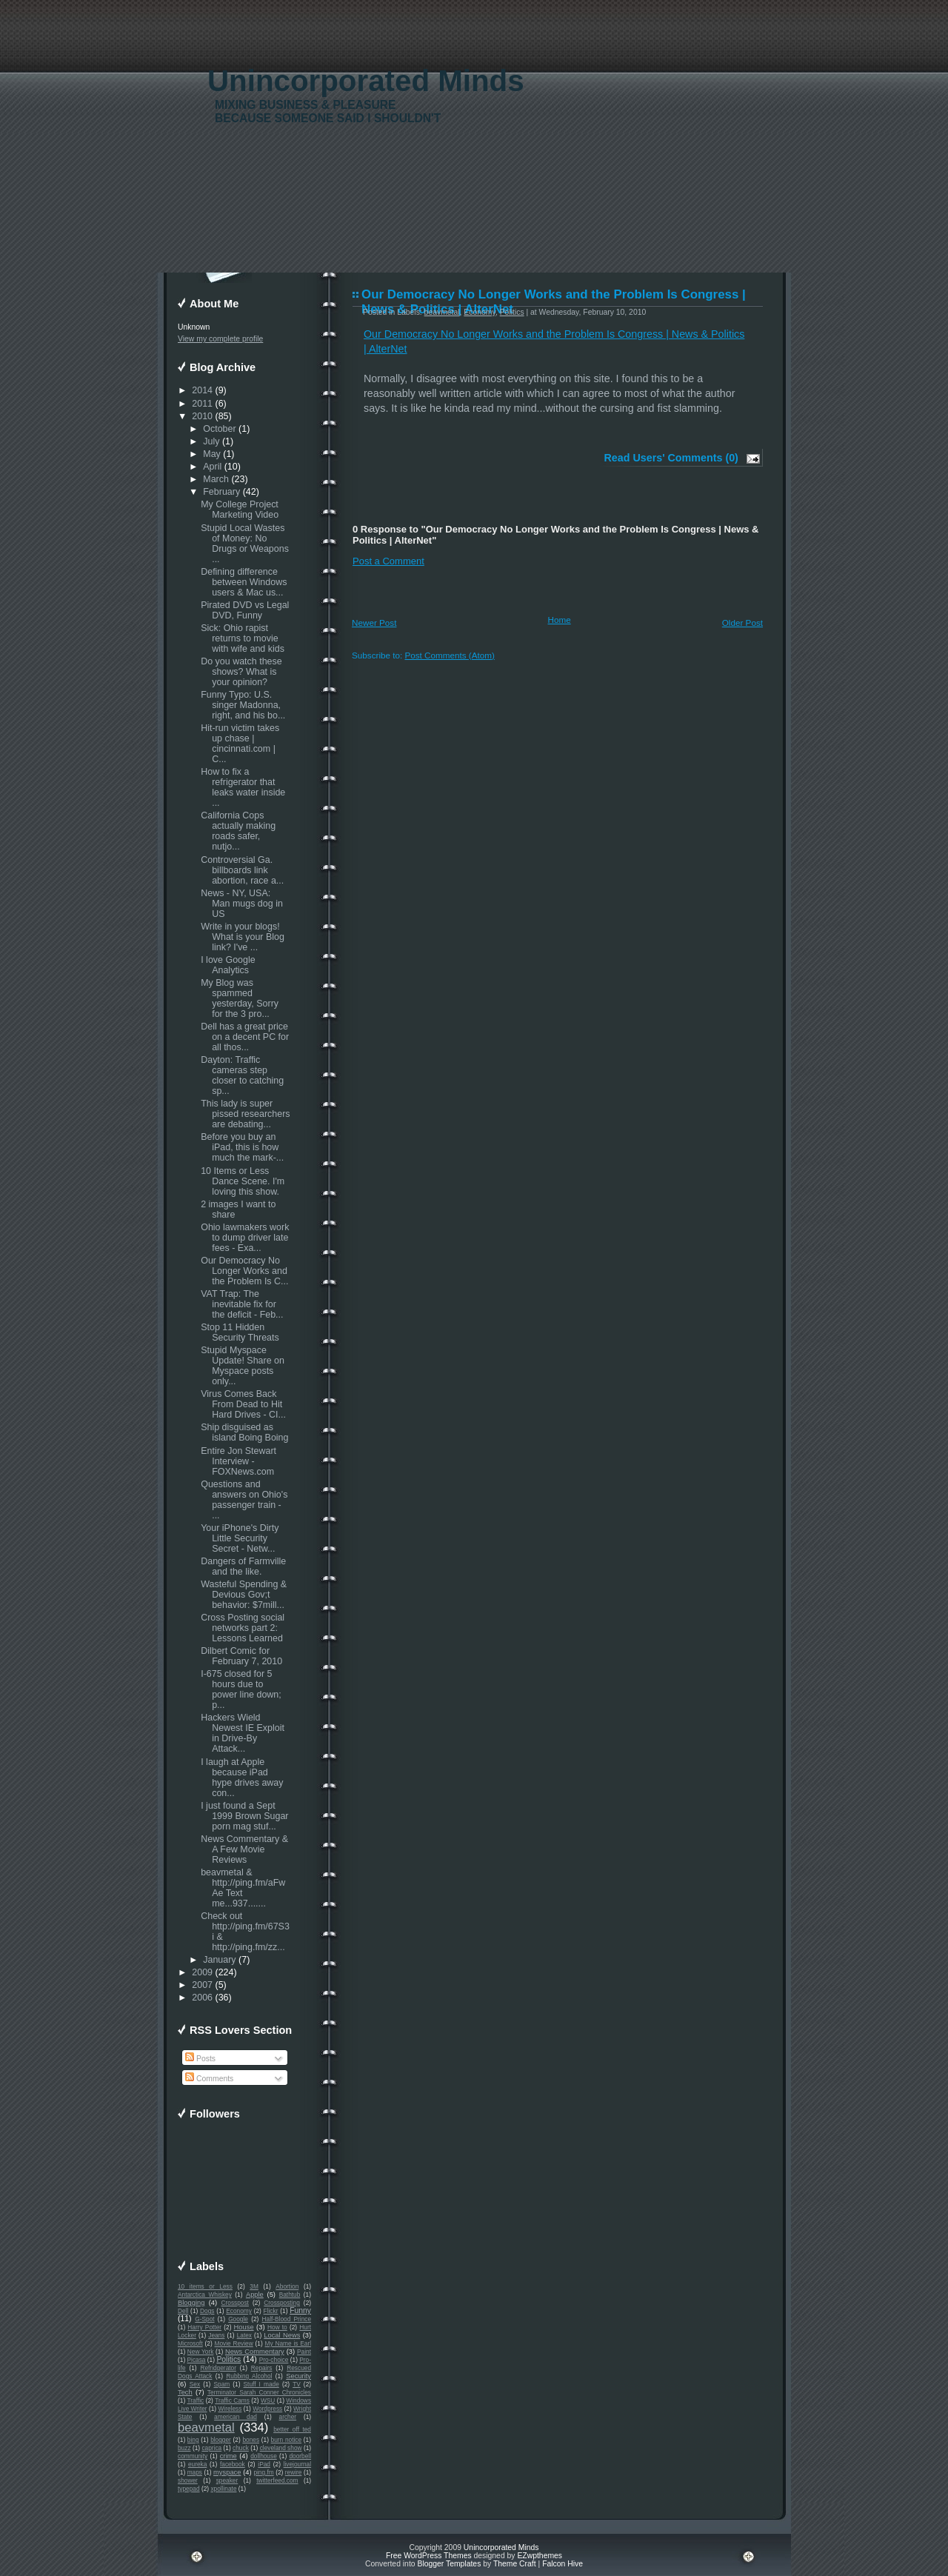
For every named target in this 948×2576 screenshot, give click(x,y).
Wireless (229, 2408)
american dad (235, 2416)
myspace (227, 2472)
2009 (202, 1972)
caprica (211, 2448)
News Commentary (254, 2351)
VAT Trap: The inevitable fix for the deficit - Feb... (242, 1304)
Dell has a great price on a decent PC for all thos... (245, 1036)
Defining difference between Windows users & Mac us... (244, 582)
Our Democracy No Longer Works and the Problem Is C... (244, 1271)
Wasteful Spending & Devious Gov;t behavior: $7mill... (244, 1594)
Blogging (191, 2302)
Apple (255, 2294)
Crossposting (282, 2302)
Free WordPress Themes (429, 2556)
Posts (200, 2059)
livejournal (297, 2464)
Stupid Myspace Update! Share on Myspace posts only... (242, 1366)
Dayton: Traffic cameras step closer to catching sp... (242, 1075)
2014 (202, 390)
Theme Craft (514, 2564)
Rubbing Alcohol (249, 2376)
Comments (209, 2079)
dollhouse (263, 2456)
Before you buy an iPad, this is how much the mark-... (242, 1147)
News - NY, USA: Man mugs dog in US (242, 903)
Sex (195, 2384)
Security (298, 2376)
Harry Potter (204, 2327)
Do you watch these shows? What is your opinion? (241, 671)
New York (200, 2351)
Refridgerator (218, 2368)
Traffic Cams (232, 2400)
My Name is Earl (288, 2343)
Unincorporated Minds (365, 81)
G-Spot (204, 2319)
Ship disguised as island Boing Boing (244, 1432)
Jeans (216, 2335)
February (221, 492)
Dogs (207, 2311)
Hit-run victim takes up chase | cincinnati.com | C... (240, 743)
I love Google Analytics (228, 965)
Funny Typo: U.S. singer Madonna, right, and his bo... (243, 705)
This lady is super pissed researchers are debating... (245, 1113)
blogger (220, 2439)
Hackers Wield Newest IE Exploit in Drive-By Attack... (242, 1733)
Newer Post (374, 622)
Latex (244, 2335)
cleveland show (281, 2448)
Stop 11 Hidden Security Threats (240, 1332)
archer (288, 2416)
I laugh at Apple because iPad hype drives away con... (242, 1777)
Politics (228, 2359)
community (192, 2456)
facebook (232, 2464)
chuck (241, 2448)
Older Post (742, 622)
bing (193, 2439)
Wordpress (267, 2408)
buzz (184, 2448)
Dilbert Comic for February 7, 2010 (241, 1656)
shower (188, 2480)
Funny (300, 2310)
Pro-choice (274, 2359)
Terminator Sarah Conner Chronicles (259, 2392)
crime (228, 2456)
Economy (239, 2311)
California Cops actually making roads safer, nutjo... (238, 831)
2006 (202, 1997)
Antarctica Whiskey (205, 2294)
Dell (183, 2311)
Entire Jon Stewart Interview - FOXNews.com (238, 1461)
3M (254, 2286)
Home (559, 619)
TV (297, 2384)
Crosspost (235, 2302)
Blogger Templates (449, 2564)
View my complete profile (220, 339)
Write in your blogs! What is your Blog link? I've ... (242, 936)
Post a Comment (388, 561)
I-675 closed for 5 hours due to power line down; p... (241, 1689)
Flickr (271, 2311)
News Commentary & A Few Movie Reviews (244, 1849)
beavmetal (206, 2427)
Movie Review (234, 2343)
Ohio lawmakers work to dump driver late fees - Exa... (245, 1237)
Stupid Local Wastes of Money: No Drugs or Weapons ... (245, 543)
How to (277, 2327)
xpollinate (223, 2488)
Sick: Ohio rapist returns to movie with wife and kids (242, 638)
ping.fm (263, 2472)
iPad (264, 2464)
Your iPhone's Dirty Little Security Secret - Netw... (239, 1538)
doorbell (300, 2456)
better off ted (292, 2429)
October (219, 429)
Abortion (287, 2286)
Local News (282, 2335)
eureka (197, 2464)
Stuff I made (261, 2384)
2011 (202, 403)
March (216, 479)
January (219, 1960)
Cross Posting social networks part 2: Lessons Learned (242, 1628)
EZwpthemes (539, 2556)
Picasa (196, 2359)
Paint (304, 2351)
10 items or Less (205, 2286)
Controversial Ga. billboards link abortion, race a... (242, 870)
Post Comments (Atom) (449, 655)
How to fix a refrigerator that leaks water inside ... (243, 787)
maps (194, 2472)
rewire (293, 2472)
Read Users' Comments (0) (671, 458)
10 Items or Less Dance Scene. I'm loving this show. (242, 1181)
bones (250, 2439)
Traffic (195, 2400)
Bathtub (290, 2294)
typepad (189, 2488)
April (212, 466)
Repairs (262, 2368)
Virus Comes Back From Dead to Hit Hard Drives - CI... (243, 1404)
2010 (202, 416)
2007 (202, 1985)
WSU (268, 2400)
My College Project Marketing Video (239, 509)
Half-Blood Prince (287, 2319)
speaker (227, 2480)
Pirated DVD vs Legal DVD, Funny (245, 610)
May (212, 454)
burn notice (286, 2439)
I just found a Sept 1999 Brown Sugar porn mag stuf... (244, 1816)
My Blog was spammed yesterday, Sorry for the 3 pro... (239, 998)
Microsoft (190, 2343)
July (211, 441)
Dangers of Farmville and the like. (243, 1566)
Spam (221, 2384)
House (244, 2327)
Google (238, 2319)
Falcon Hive (562, 2564)
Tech (185, 2392)
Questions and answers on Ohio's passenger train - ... (244, 1500)
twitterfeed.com (277, 2480)
